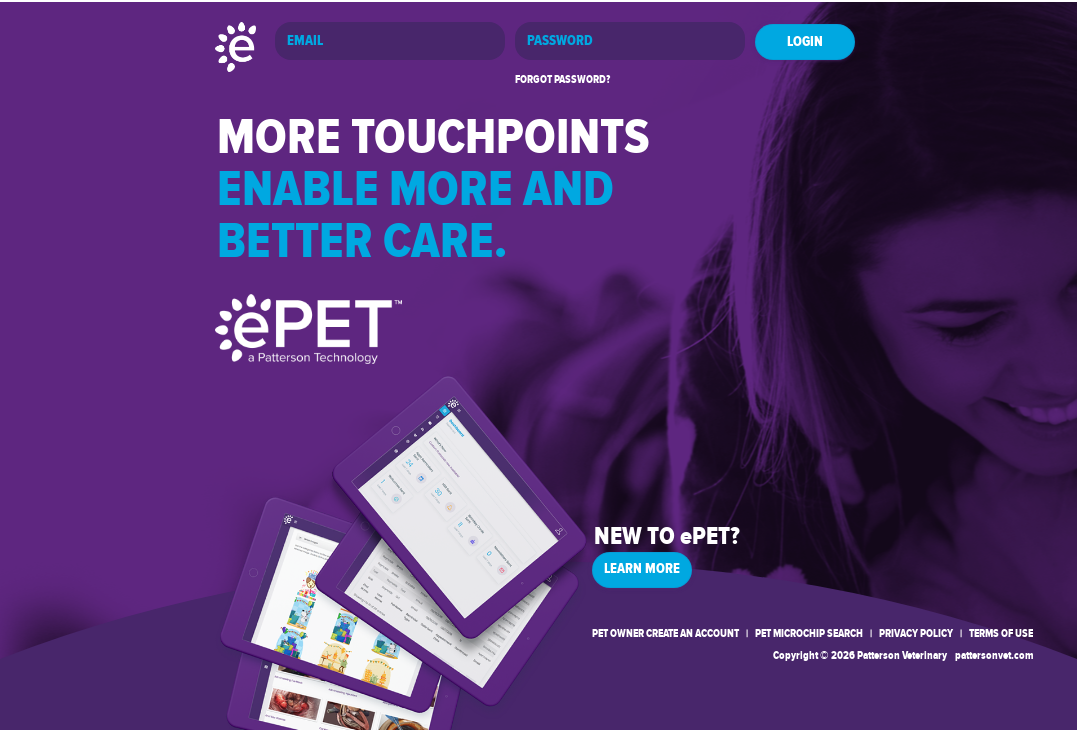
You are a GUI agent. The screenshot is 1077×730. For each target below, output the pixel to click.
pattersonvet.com (994, 655)
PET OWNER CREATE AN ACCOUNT (665, 633)
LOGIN (805, 42)
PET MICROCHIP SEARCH (809, 633)
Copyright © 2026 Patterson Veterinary (860, 655)
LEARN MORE (642, 569)
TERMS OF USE (1001, 633)
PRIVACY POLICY (916, 633)
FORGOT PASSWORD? (562, 79)
